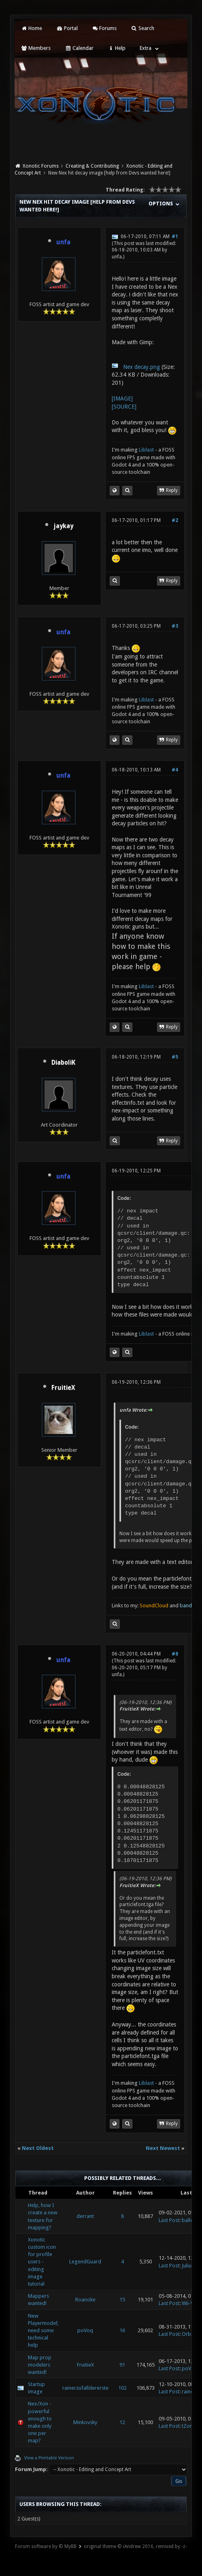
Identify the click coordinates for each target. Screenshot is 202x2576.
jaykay (63, 526)
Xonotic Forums (41, 166)
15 (122, 2300)
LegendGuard (85, 2262)
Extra (145, 48)
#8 (175, 1654)
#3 (175, 626)
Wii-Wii (190, 2303)
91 (122, 2365)
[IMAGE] (122, 398)
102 (122, 2388)
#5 (175, 1057)
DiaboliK (63, 1062)
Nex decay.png (141, 367)
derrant (85, 2216)
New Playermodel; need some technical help (43, 2330)
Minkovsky (85, 2422)
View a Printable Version (49, 2458)
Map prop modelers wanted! (39, 2364)
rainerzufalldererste (85, 2388)
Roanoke (85, 2300)
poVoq (85, 2330)
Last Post (169, 2220)
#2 (175, 520)
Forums (104, 28)
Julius (188, 2266)
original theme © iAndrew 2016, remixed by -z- (135, 2546)
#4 (175, 770)
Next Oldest (38, 2148)
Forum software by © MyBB (46, 2546)
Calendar (79, 48)
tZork (188, 2426)
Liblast (147, 450)
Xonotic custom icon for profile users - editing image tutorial (42, 2262)
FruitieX (63, 1387)
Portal (66, 28)
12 (122, 2422)
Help (116, 48)
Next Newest (163, 2148)
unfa (117, 257)
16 (122, 2330)
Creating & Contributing (92, 166)
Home (31, 28)
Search (142, 28)
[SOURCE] (124, 406)
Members (36, 48)
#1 (175, 236)
